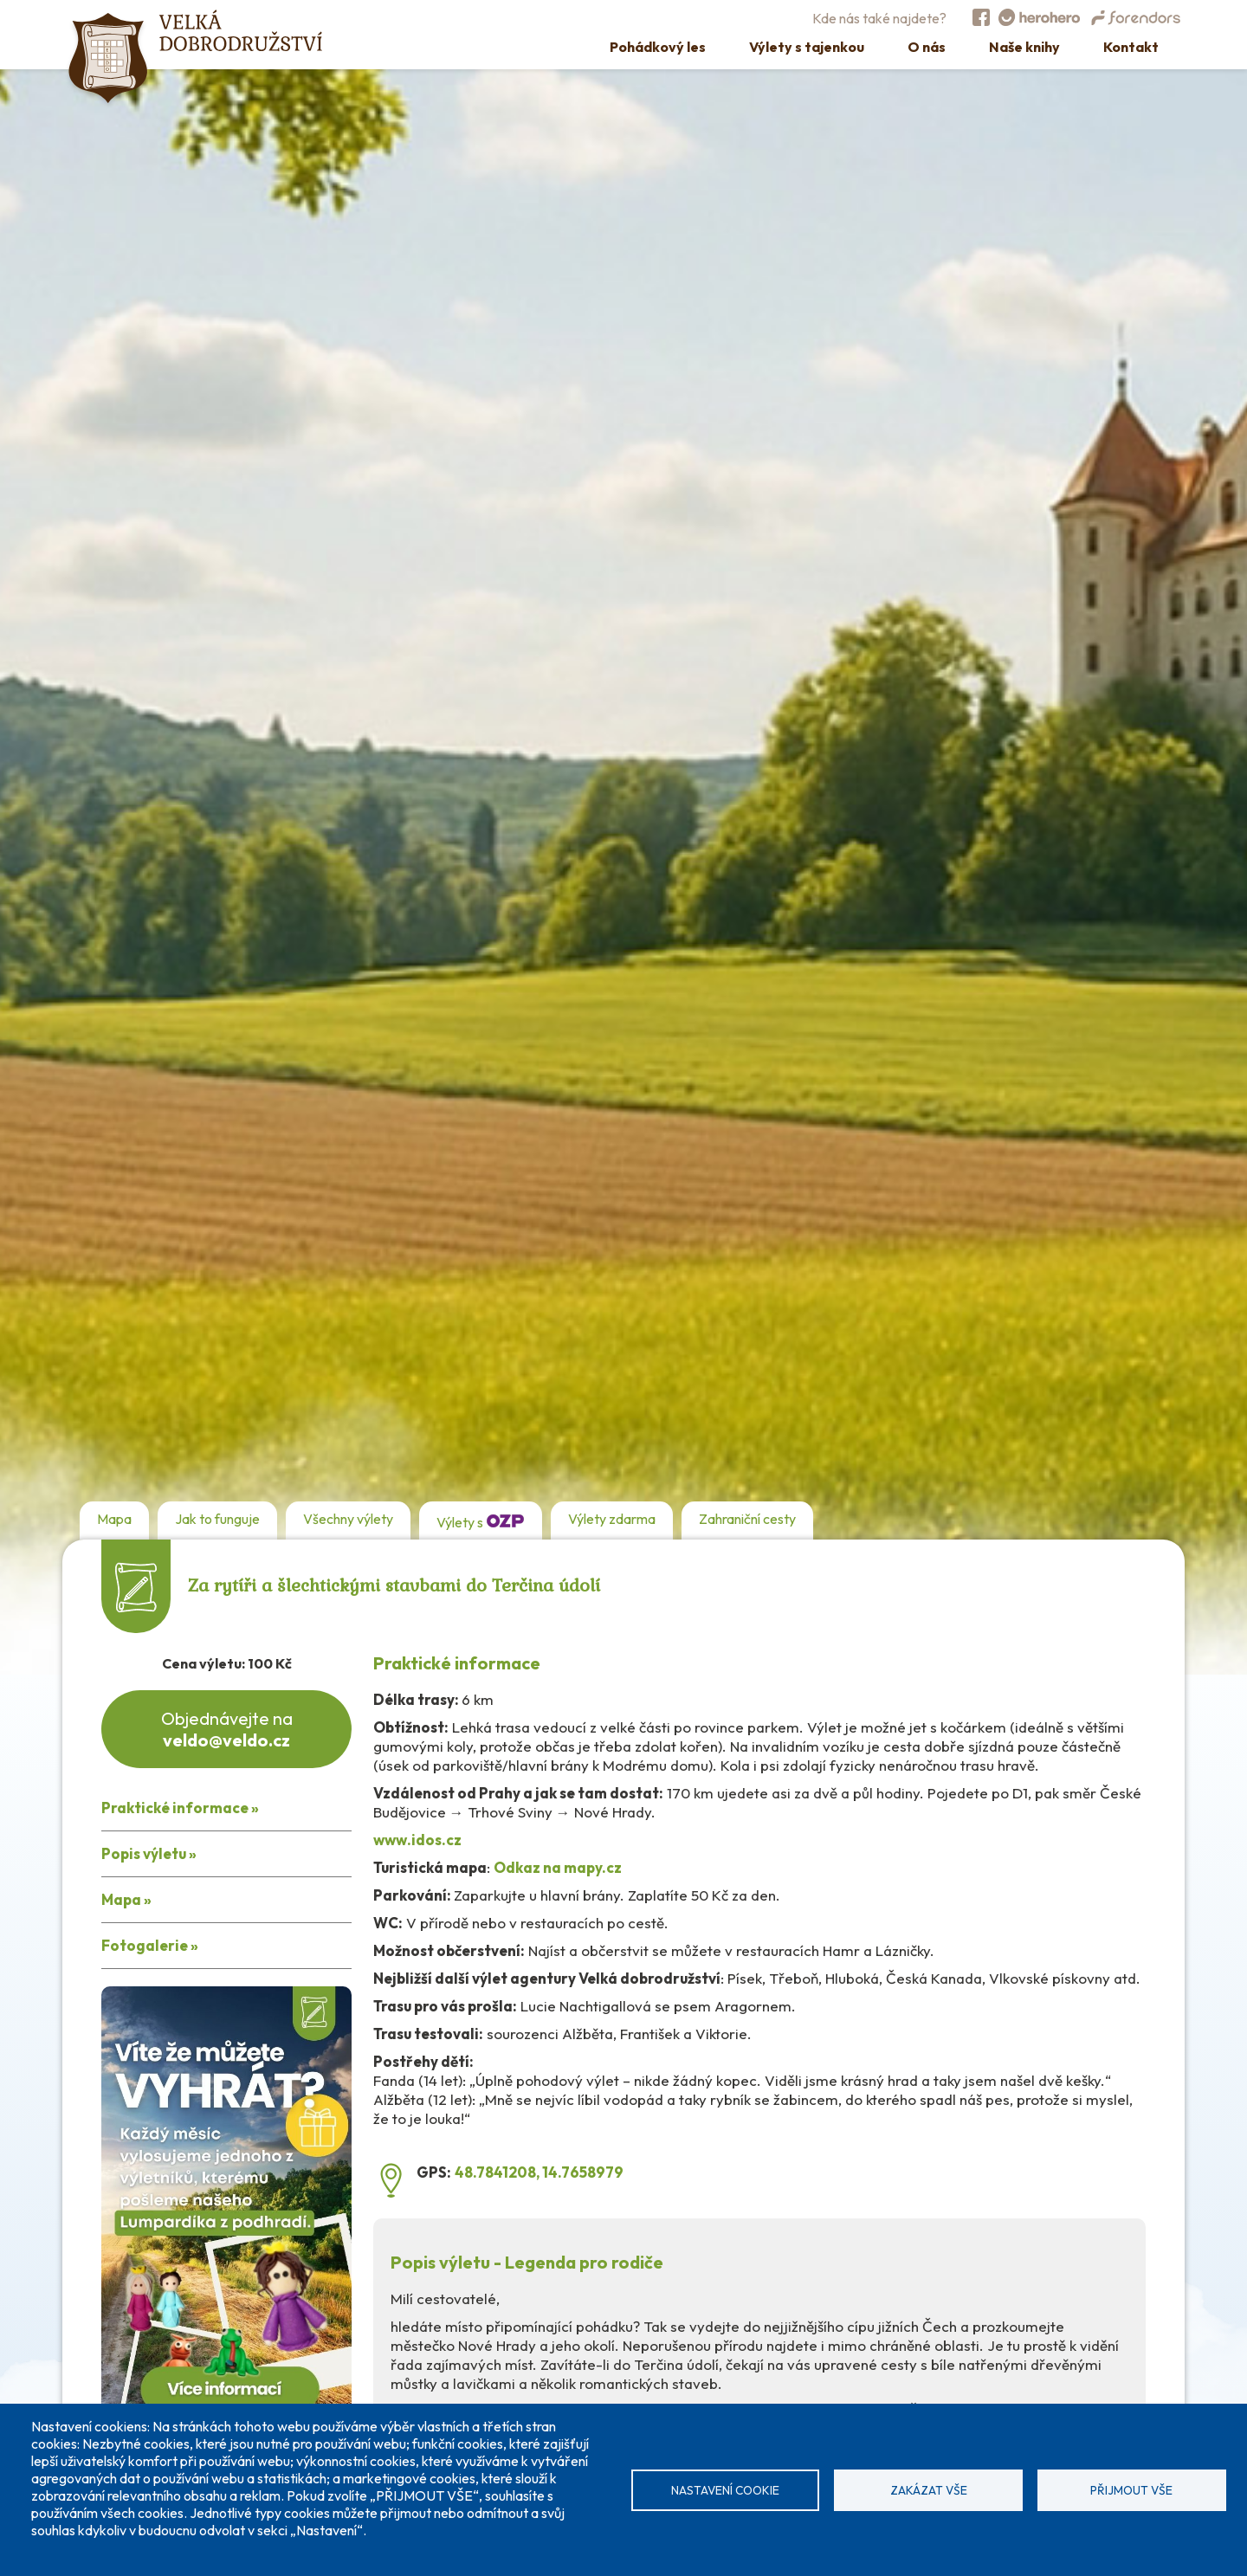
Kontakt (1131, 46)
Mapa (114, 1518)
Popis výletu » (149, 1853)
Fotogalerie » (149, 1945)
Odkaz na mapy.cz (558, 1867)
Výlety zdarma (612, 1518)
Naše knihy (1024, 46)
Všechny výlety (348, 1518)
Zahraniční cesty (747, 1518)
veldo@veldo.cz (226, 1740)
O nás (927, 46)
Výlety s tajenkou (806, 46)
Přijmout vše (1131, 2490)
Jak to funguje (217, 1518)
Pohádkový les (658, 46)
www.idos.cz (417, 1839)
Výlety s (480, 1520)
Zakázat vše (928, 2490)
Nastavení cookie (725, 2490)
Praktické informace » (180, 1807)
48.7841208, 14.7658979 (539, 2172)
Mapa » (126, 1899)
